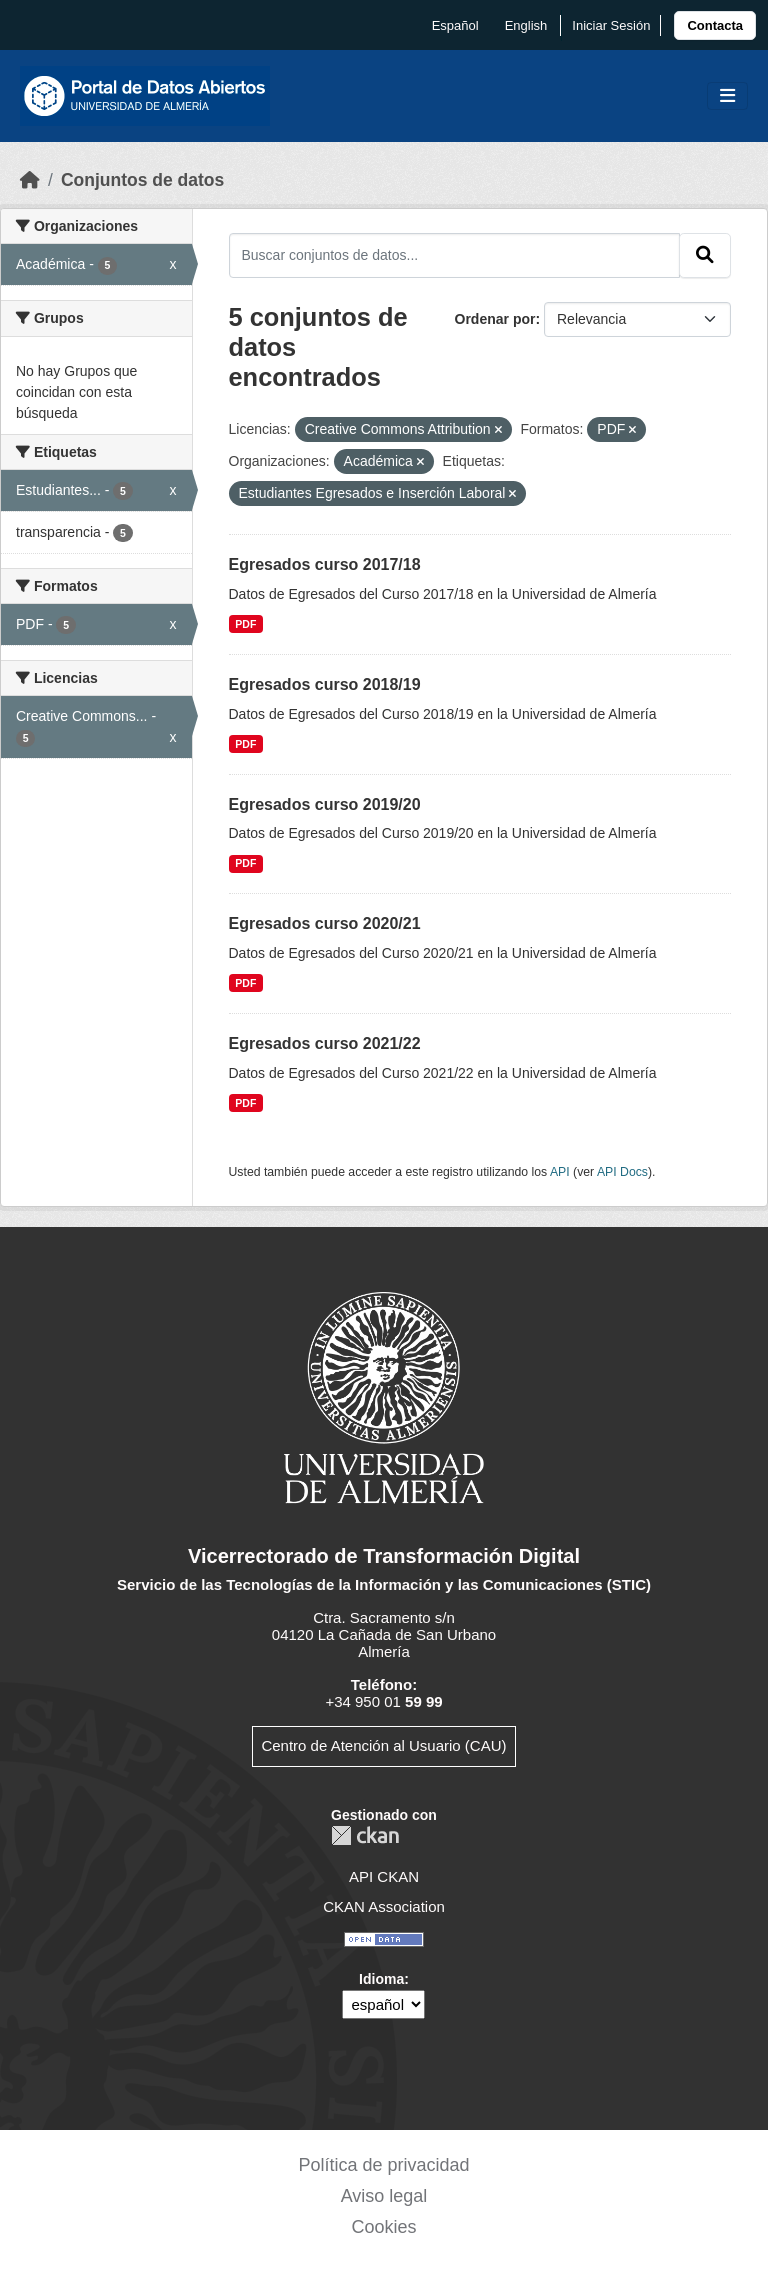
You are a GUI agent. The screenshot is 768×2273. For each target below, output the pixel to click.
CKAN (365, 1835)
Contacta (715, 25)
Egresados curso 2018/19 (325, 684)
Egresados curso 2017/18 (325, 564)
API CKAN (384, 1876)
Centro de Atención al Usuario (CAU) (383, 1745)
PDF (245, 624)
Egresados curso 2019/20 (325, 804)
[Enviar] (705, 255)
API (560, 1172)
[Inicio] (30, 180)
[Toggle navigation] (727, 96)
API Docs (622, 1172)
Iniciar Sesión (611, 25)
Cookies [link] (383, 2227)
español (455, 25)
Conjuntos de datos (142, 180)
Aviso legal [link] (384, 2196)
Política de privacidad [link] (383, 2165)
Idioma (381, 1979)
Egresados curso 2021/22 (325, 1043)
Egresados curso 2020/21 (325, 923)
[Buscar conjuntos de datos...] (455, 255)
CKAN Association (384, 1906)
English (526, 25)
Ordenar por (495, 319)
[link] (715, 25)
